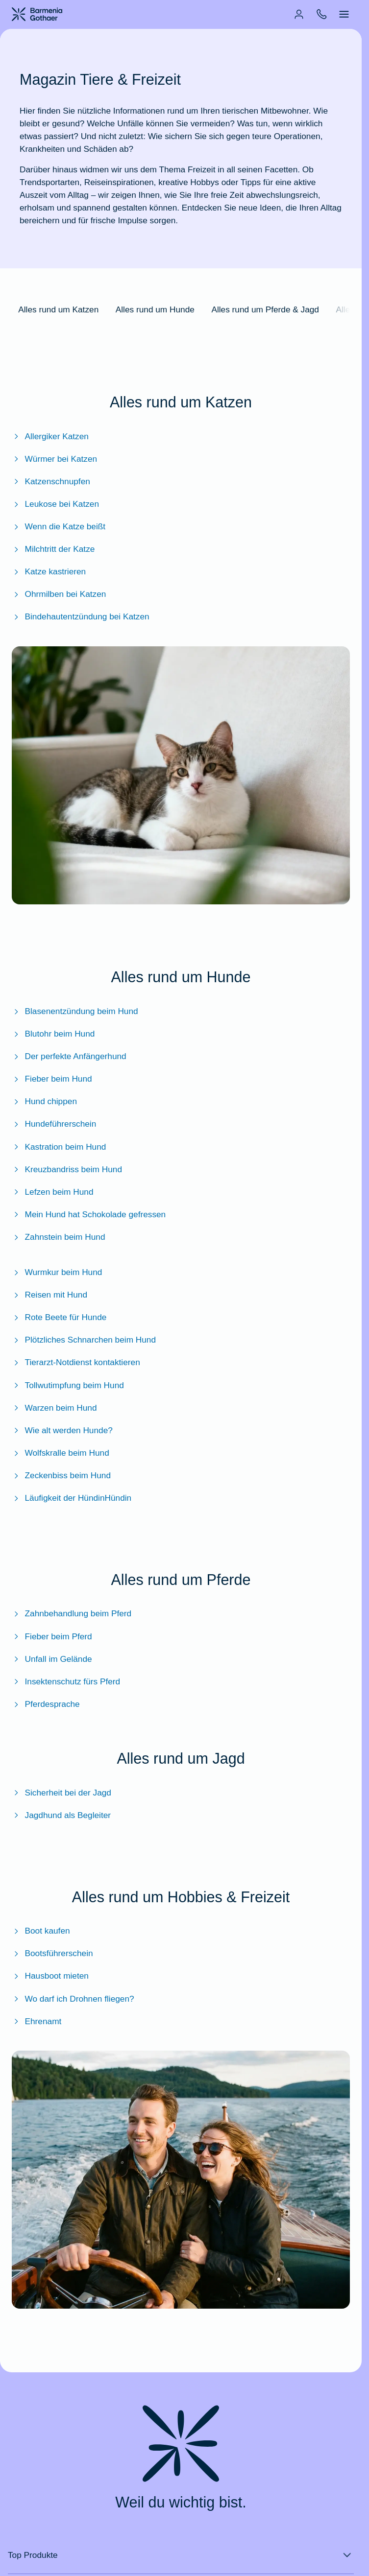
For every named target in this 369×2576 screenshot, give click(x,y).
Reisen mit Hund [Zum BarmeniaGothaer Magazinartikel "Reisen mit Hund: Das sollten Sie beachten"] (49, 1295)
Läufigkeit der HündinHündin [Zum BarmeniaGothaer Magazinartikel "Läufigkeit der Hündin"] (71, 1498)
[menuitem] (299, 14)
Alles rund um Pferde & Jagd (265, 309)
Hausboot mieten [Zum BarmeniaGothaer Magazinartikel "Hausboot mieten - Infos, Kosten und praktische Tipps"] (50, 1976)
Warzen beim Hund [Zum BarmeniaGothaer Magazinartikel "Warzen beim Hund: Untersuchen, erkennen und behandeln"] (54, 1408)
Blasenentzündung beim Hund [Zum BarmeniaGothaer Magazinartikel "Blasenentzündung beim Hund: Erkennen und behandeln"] (75, 1011)
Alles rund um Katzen (58, 309)
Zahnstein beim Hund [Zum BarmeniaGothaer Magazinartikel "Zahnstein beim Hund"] (58, 1237)
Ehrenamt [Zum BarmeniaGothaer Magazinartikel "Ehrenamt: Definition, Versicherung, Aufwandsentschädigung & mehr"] (36, 2021)
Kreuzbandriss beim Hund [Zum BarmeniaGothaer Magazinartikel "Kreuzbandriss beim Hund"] (67, 1169)
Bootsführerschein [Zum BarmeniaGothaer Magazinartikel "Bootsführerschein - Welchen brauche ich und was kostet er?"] (52, 1953)
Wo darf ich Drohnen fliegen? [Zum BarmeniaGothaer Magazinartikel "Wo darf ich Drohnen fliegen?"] (73, 1999)
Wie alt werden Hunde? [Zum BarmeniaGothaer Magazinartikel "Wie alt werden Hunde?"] (62, 1430)
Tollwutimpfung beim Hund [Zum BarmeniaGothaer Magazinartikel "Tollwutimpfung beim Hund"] (68, 1385)
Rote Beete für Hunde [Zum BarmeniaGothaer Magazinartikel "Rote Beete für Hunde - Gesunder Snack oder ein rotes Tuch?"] (59, 1317)
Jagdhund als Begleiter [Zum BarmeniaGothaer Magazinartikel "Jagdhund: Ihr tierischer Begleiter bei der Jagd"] (61, 1815)
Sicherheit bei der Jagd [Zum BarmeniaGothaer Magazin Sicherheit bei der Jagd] (61, 1792)
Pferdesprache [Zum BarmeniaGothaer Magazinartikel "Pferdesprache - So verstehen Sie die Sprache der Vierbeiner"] (46, 1704)
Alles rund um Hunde (155, 309)
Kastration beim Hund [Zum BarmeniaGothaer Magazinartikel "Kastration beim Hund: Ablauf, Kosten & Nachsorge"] (59, 1147)
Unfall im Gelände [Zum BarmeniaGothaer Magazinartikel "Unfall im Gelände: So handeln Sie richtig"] (52, 1659)
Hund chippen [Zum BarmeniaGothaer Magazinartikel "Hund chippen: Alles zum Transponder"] (44, 1101)
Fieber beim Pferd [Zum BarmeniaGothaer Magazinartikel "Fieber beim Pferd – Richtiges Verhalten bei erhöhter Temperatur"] (52, 1636)
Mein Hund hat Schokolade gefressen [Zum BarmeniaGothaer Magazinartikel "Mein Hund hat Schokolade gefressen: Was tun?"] (89, 1214)
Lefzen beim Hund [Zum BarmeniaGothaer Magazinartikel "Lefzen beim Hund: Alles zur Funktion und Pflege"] (53, 1192)
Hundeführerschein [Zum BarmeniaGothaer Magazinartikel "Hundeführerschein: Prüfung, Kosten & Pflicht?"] (54, 1124)
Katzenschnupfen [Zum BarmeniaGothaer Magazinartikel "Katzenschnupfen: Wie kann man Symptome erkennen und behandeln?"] (51, 481)
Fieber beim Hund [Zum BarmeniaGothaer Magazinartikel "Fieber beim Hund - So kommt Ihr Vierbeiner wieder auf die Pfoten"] (52, 1079)
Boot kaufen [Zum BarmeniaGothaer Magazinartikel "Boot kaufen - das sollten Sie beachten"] (41, 1931)
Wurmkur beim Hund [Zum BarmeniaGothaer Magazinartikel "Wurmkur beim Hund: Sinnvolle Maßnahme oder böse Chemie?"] (57, 1272)
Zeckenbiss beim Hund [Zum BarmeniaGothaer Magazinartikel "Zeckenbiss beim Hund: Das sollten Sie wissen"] (61, 1475)
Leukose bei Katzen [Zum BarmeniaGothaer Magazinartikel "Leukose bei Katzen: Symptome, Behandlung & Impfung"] (55, 504)
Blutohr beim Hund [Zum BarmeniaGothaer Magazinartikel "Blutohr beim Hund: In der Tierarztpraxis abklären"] (53, 1034)
